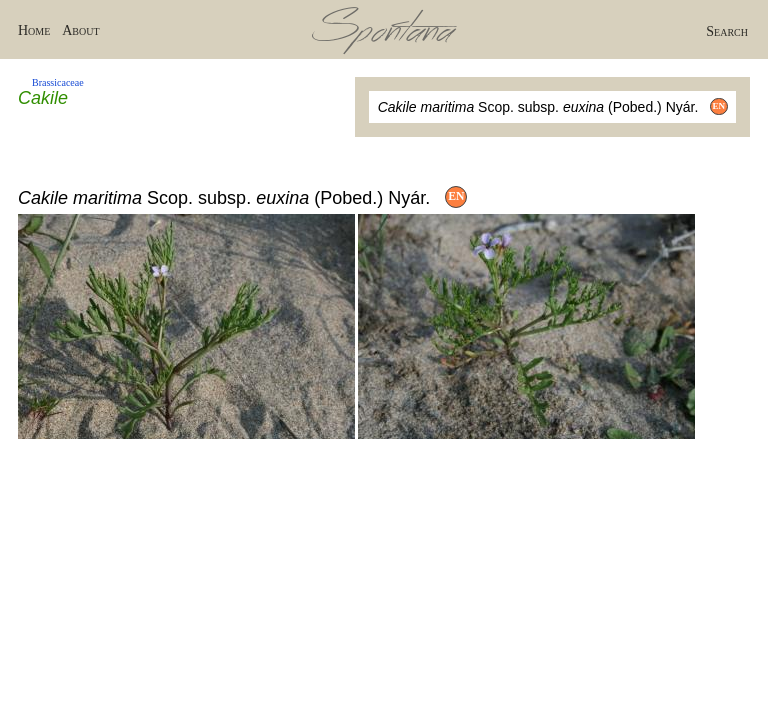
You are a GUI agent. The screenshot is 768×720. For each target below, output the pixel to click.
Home (34, 30)
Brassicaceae (58, 82)
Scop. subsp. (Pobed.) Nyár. (553, 107)
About (80, 30)
